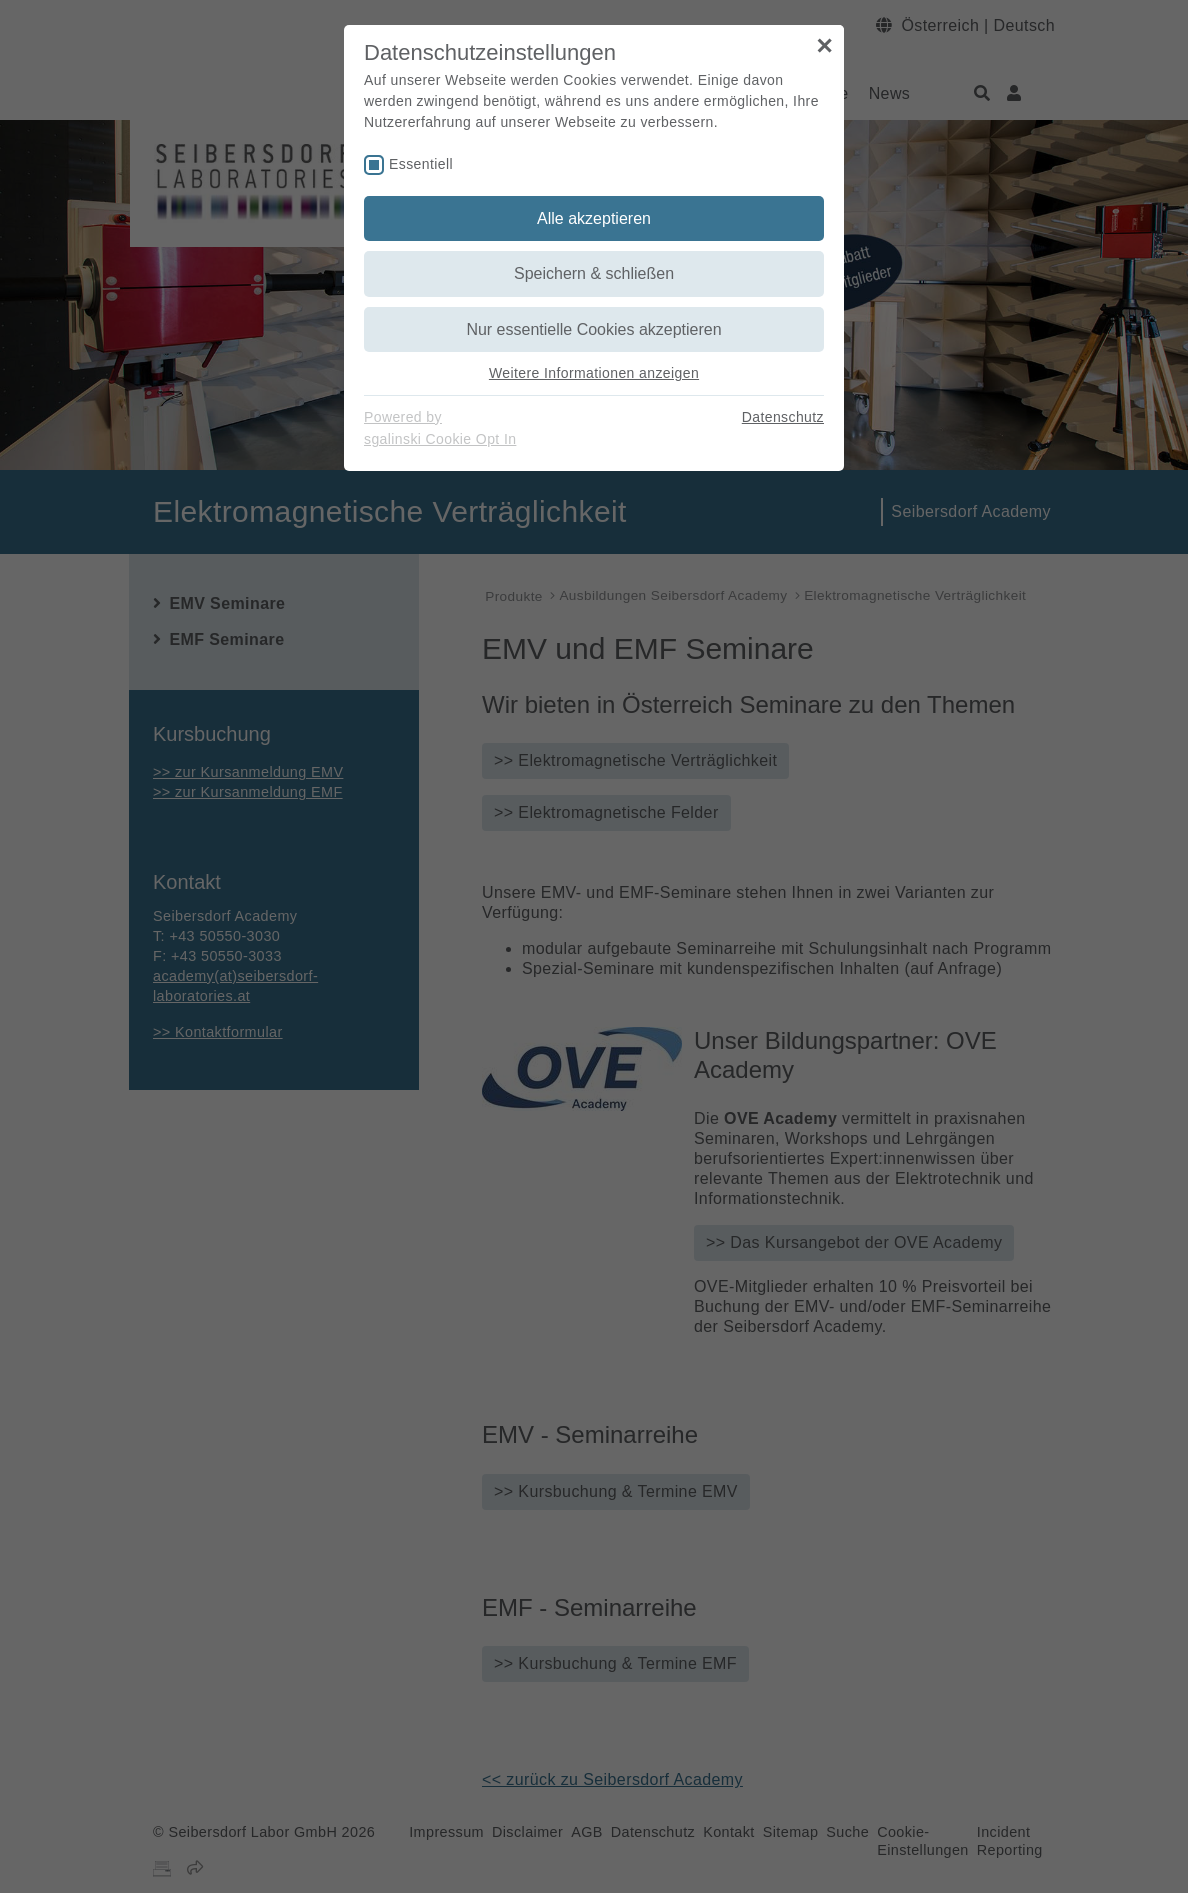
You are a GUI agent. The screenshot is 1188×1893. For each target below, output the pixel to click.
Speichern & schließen (594, 273)
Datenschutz (783, 417)
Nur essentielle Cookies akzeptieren (593, 329)
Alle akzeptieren (594, 218)
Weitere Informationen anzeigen (594, 373)
